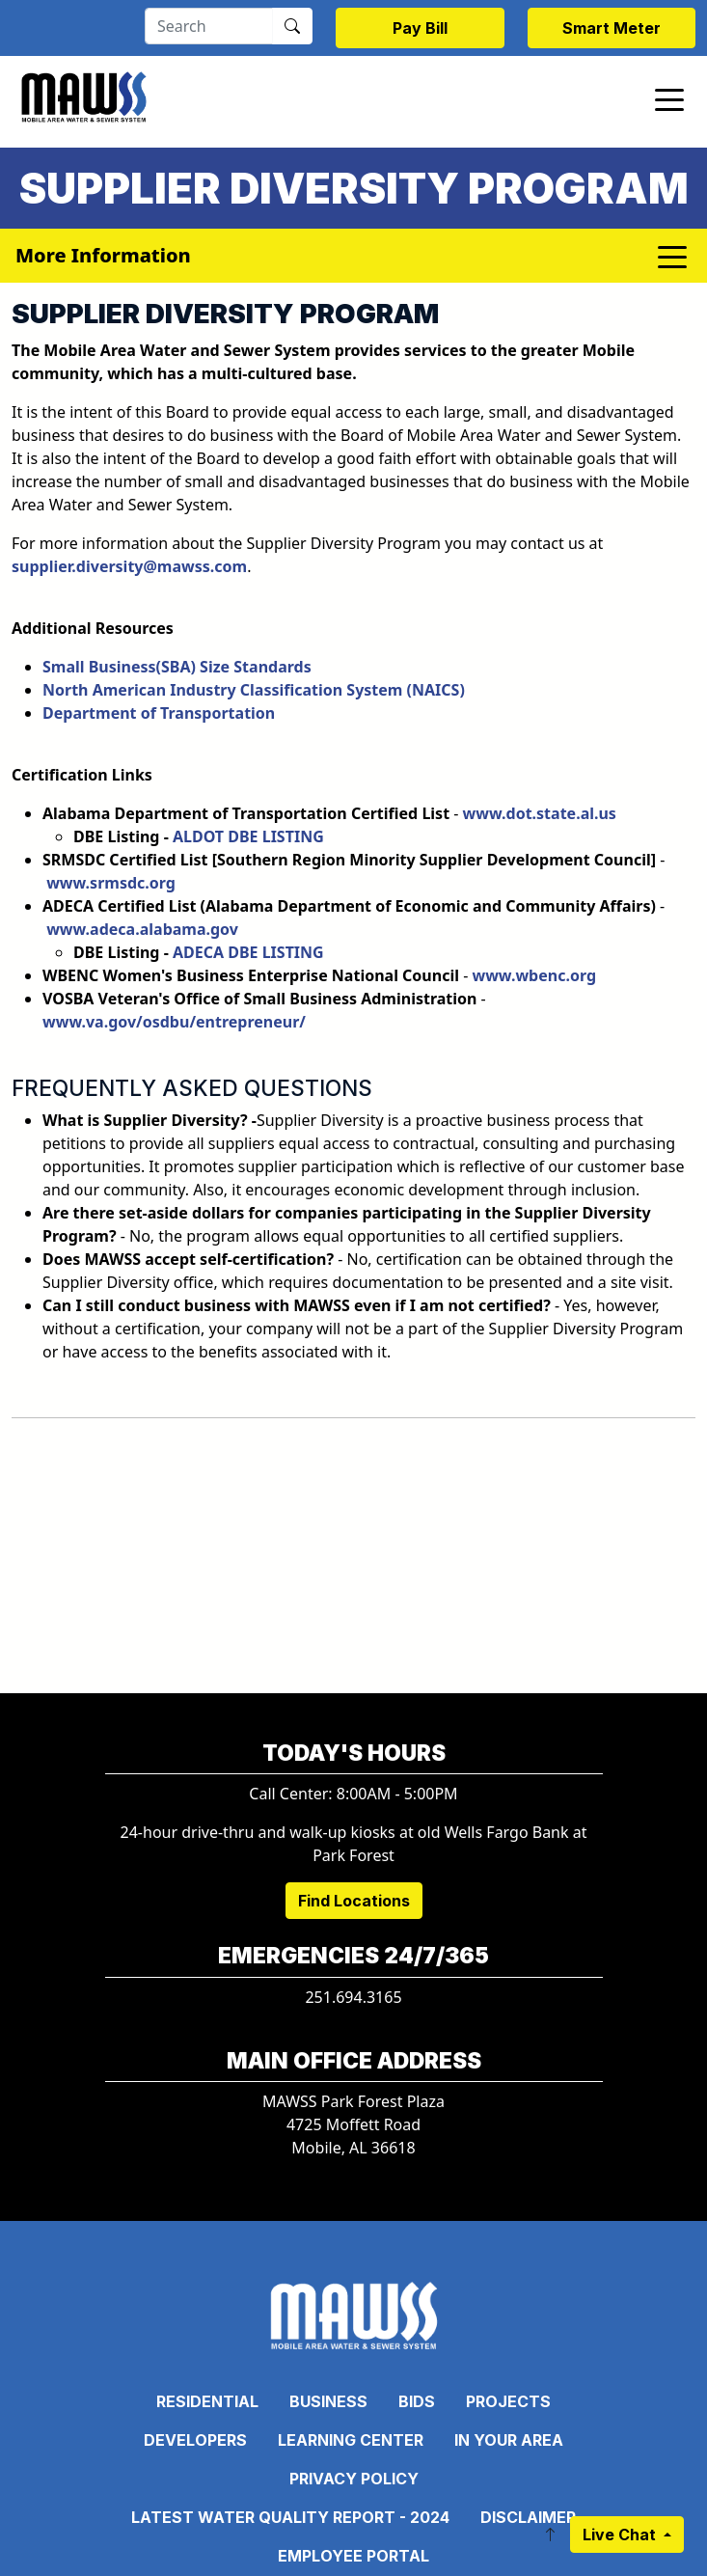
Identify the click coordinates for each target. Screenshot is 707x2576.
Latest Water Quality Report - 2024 (290, 2517)
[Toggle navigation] (669, 98)
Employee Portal (353, 2555)
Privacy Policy (354, 2478)
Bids (416, 2401)
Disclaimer (528, 2517)
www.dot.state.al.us (539, 813)
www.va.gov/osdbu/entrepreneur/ (174, 1021)
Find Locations (354, 1900)
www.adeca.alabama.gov (142, 929)
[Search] (209, 26)
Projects (508, 2401)
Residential (207, 2401)
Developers (195, 2440)
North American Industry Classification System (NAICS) (257, 689)
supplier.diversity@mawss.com (129, 566)
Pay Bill (420, 28)
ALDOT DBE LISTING (248, 836)
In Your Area (508, 2440)
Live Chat (621, 2534)
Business (328, 2401)
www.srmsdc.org (111, 882)
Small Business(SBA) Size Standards (177, 666)
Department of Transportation (158, 713)
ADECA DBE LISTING (248, 952)
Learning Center (350, 2440)
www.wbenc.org (534, 975)
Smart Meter (611, 28)
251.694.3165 (353, 1997)
